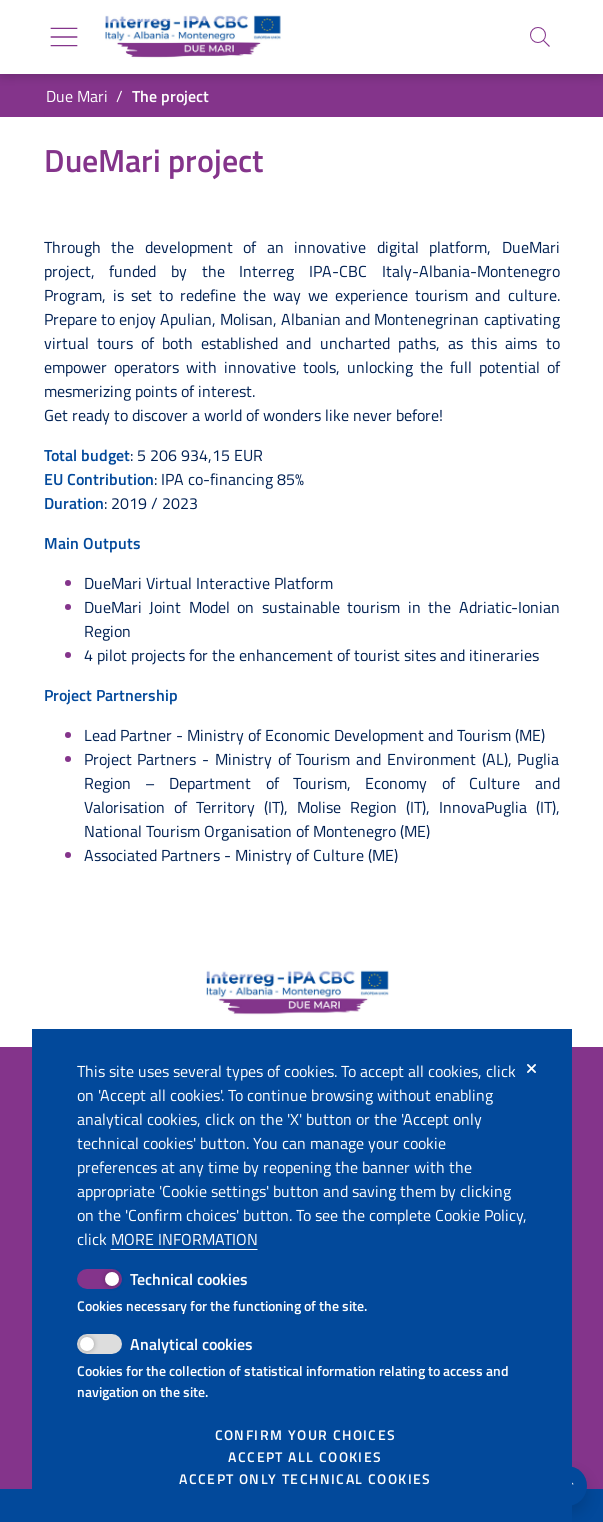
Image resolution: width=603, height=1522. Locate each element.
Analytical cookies (191, 1344)
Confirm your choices (306, 1435)
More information (184, 1239)
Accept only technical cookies (305, 1479)
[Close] (531, 1069)
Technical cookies (189, 1279)
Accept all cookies (305, 1457)
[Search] (540, 37)
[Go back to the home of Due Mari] (189, 37)
